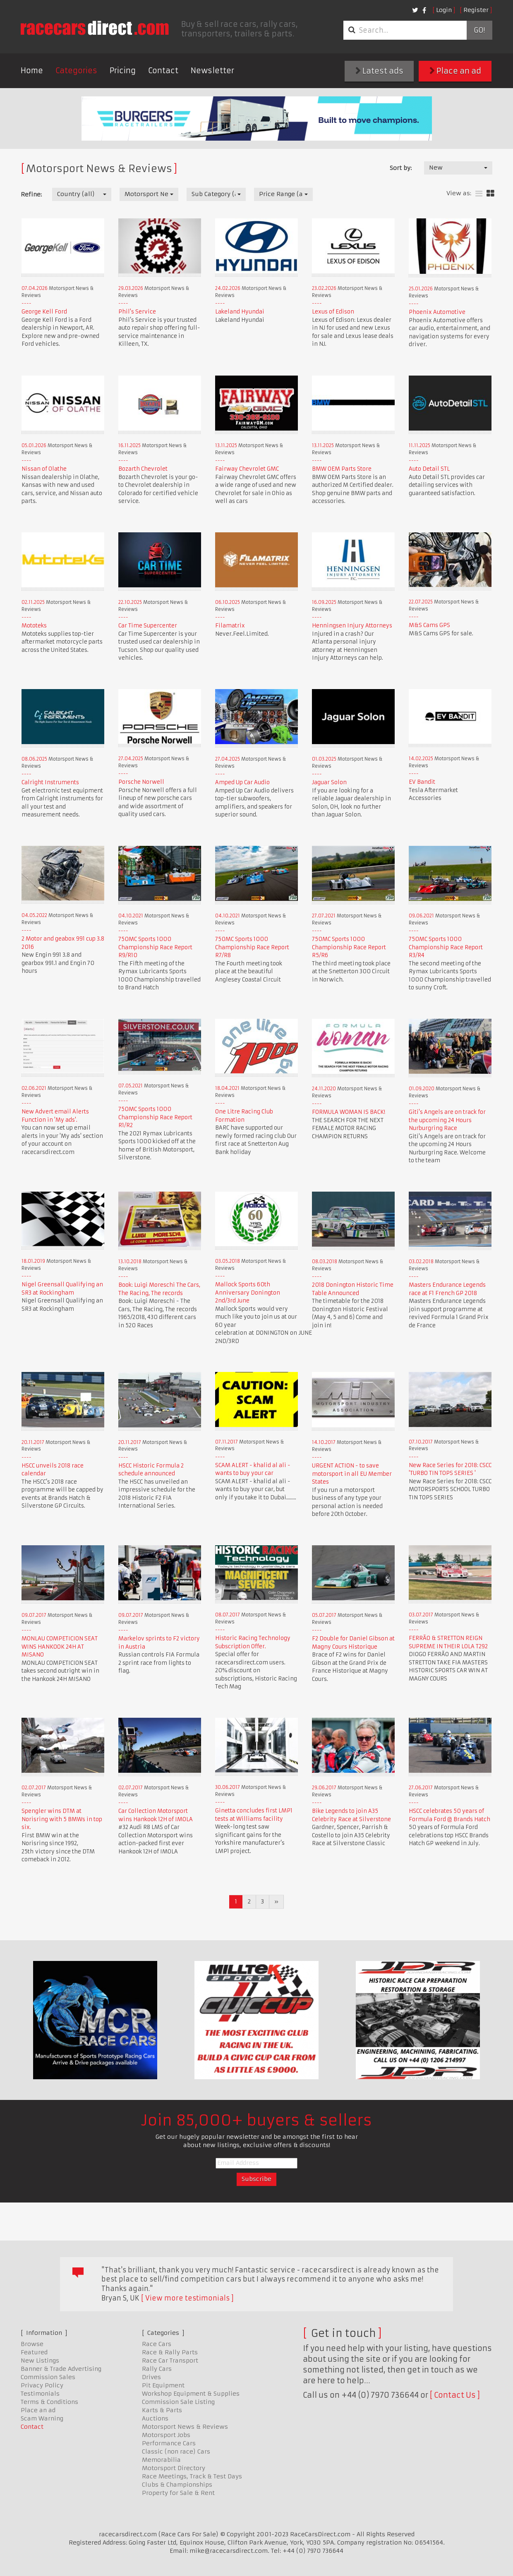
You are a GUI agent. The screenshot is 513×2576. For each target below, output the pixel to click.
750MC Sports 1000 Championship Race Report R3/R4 (446, 947)
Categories (76, 70)
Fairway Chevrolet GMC (247, 468)
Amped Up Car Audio (242, 782)
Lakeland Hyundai (239, 311)
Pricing (123, 70)
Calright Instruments (50, 782)
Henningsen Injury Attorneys (352, 625)
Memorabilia (161, 2459)
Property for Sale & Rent (178, 2493)
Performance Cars (169, 2443)
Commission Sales (48, 2377)
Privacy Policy (42, 2385)
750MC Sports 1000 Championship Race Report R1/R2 (155, 1117)
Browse (32, 2344)
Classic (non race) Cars (176, 2451)
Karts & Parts (162, 2410)
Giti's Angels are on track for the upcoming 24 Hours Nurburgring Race (447, 1120)
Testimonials (40, 2393)
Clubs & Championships (177, 2484)
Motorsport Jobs (166, 2435)
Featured (34, 2352)
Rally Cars (157, 2369)
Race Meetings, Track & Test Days (192, 2476)
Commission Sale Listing (178, 2402)
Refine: (31, 194)
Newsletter (212, 70)
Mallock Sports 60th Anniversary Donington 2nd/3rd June (247, 1292)
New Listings (40, 2360)
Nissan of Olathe (44, 468)
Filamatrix (230, 625)
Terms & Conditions (49, 2402)
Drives (151, 2377)
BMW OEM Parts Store (342, 468)
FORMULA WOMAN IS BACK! (348, 1112)
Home (32, 70)
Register (476, 10)
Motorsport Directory (173, 2468)
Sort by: (401, 168)
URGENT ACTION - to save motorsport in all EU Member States (352, 1473)
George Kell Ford (44, 311)
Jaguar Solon (329, 782)
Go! (479, 30)
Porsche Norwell (141, 781)
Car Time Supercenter (147, 625)
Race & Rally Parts (170, 2352)
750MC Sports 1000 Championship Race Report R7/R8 (252, 947)
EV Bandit (422, 781)
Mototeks (34, 625)
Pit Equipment (163, 2385)
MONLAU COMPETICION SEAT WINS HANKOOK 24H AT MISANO (60, 1646)
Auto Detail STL (429, 468)
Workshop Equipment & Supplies (191, 2393)
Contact (163, 70)
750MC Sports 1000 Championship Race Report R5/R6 (349, 947)
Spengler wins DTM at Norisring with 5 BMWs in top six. (62, 1819)
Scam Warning (42, 2418)
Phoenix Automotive (437, 312)
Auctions (155, 2418)
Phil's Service (137, 311)
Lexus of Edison (333, 311)
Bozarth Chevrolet (143, 468)
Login (444, 10)
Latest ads (379, 71)
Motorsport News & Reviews (185, 2426)
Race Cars (156, 2344)
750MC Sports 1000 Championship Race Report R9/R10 (155, 947)
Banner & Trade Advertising (61, 2369)
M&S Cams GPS (429, 625)
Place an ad (455, 71)
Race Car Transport (170, 2360)
